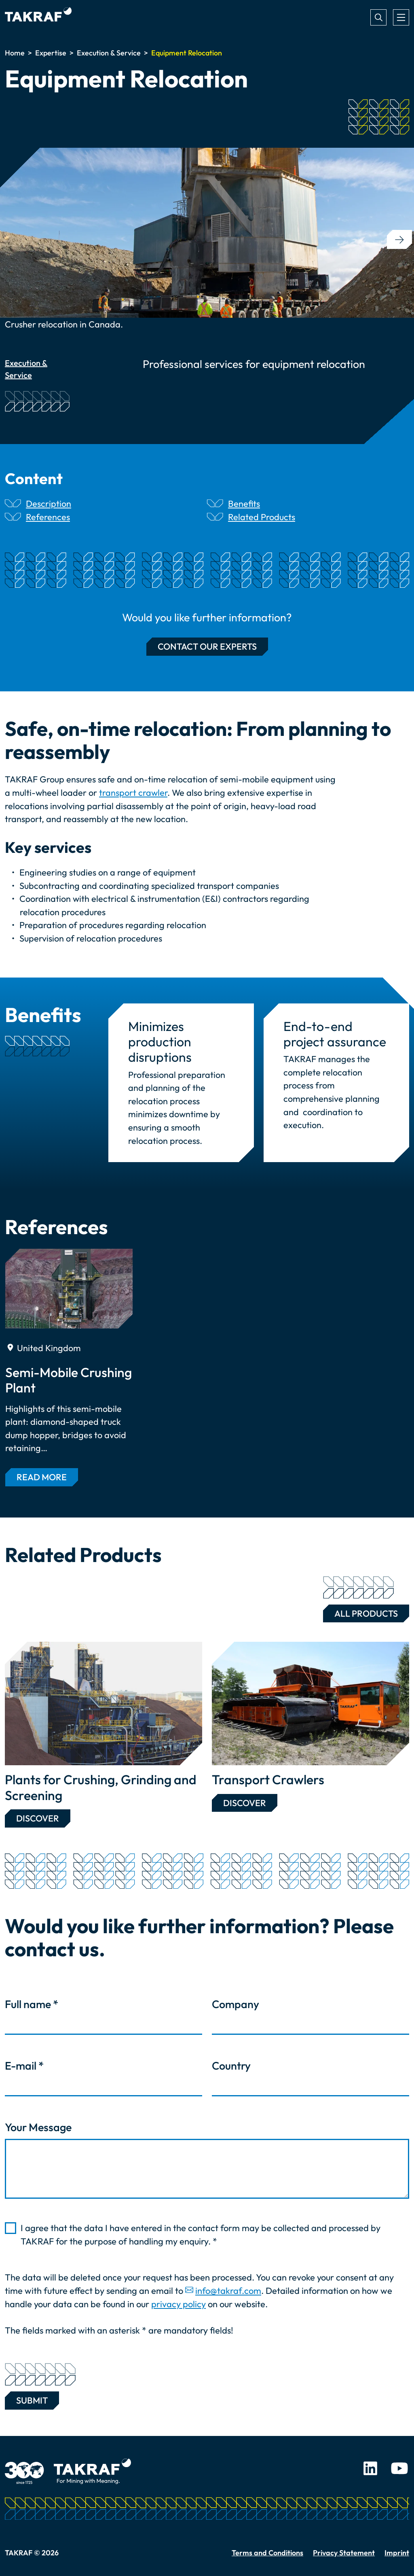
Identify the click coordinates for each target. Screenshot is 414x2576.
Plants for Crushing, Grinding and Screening (100, 1787)
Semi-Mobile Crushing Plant (68, 1380)
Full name (31, 2004)
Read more (42, 1477)
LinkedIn (370, 2468)
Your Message (38, 2127)
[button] (399, 239)
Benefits (244, 503)
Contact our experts (207, 646)
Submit (32, 2398)
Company (235, 2004)
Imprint (396, 2552)
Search (378, 17)
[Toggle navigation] (401, 17)
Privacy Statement (344, 2552)
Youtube (399, 2468)
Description (48, 503)
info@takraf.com (228, 2290)
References (48, 517)
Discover (37, 1818)
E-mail (24, 2065)
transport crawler (133, 792)
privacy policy (178, 2304)
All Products (360, 1612)
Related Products (261, 517)
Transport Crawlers (268, 1779)
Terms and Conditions (267, 2552)
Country (231, 2065)
